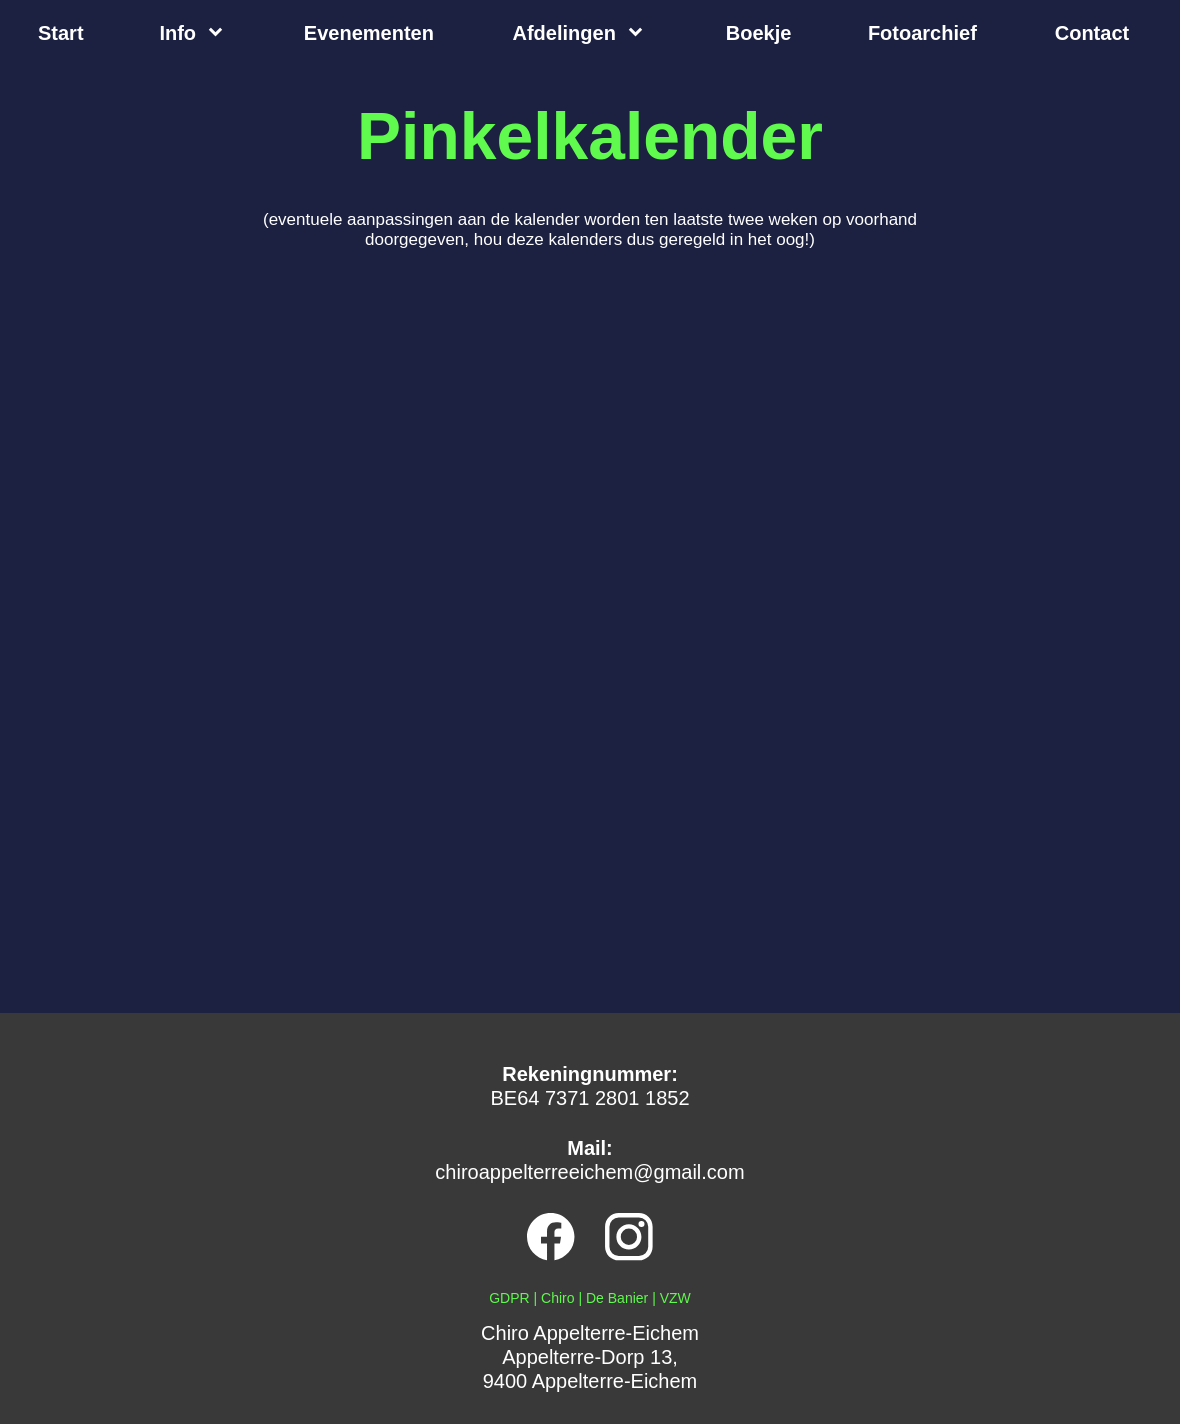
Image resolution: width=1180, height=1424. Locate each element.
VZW (675, 1298)
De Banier (617, 1298)
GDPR (509, 1298)
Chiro (557, 1298)
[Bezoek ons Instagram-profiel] (629, 1237)
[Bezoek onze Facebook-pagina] (551, 1237)
